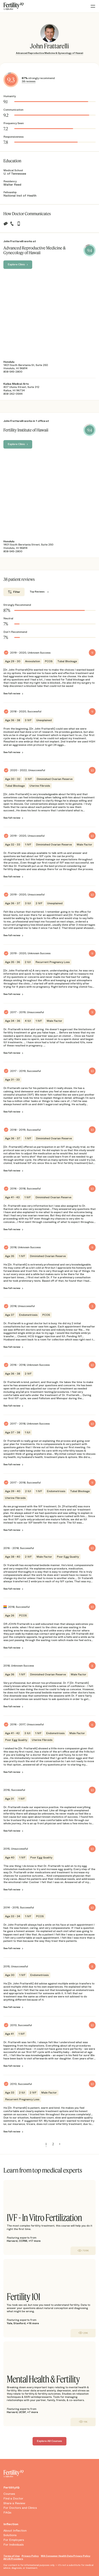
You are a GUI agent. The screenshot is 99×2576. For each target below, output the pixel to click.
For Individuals (13, 2545)
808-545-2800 (12, 372)
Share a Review (14, 2503)
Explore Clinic (16, 264)
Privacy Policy (30, 2556)
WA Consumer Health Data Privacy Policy (65, 2556)
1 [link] (46, 2144)
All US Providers (13, 2558)
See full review (11, 693)
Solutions (10, 2535)
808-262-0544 (13, 394)
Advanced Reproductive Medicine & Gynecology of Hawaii (49, 53)
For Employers (13, 2540)
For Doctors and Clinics (20, 2508)
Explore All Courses (49, 2441)
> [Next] (59, 2144)
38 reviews (28, 81)
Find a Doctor (13, 2499)
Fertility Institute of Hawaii (25, 430)
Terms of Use (11, 2556)
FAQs (7, 2513)
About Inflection (15, 2531)
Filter (16, 592)
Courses (9, 2494)
